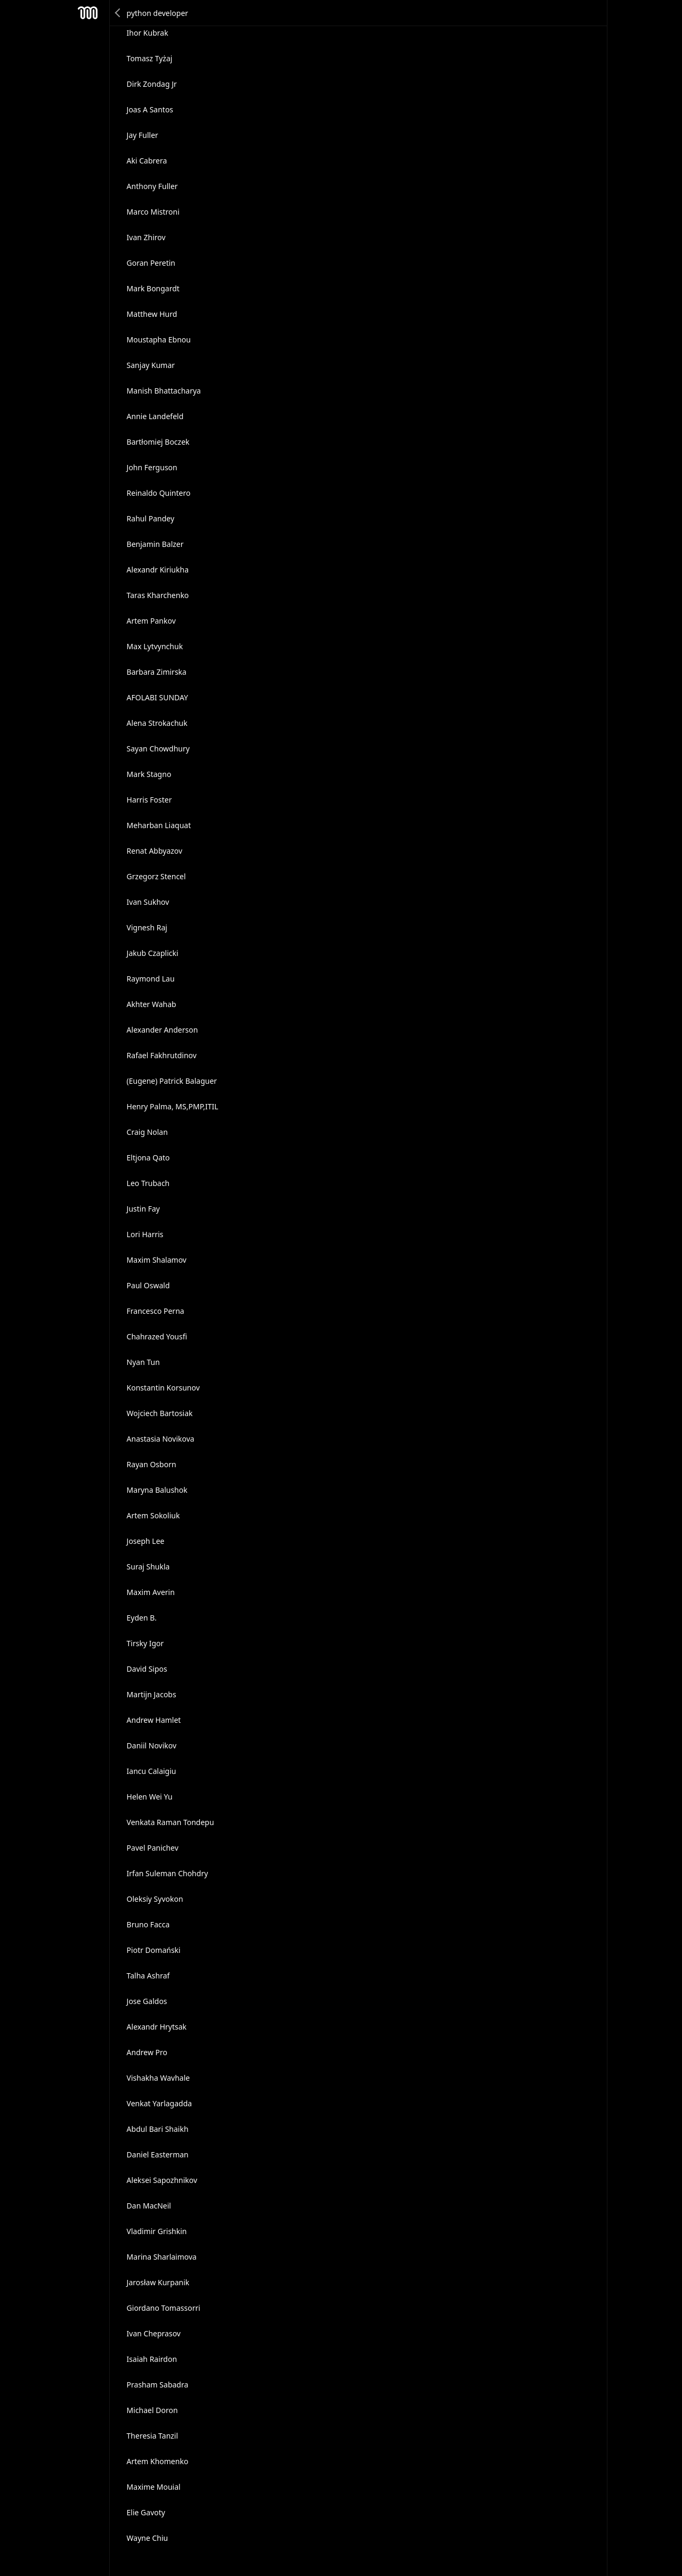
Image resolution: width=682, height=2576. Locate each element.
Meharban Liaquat (159, 825)
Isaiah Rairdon (152, 2359)
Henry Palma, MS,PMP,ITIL (172, 1106)
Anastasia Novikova (160, 1439)
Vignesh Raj (147, 927)
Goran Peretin (151, 263)
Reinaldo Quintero (159, 493)
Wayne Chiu (147, 2538)
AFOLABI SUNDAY (157, 697)
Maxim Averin (151, 1592)
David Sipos (147, 1669)
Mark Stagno (149, 774)
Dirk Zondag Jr (152, 84)
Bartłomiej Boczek (158, 442)
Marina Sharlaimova (162, 2257)
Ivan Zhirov (146, 237)
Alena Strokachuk (157, 723)
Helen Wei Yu (150, 1797)
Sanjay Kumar (151, 365)
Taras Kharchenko (158, 595)
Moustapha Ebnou (159, 339)
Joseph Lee (146, 1541)
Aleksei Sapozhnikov (162, 2180)
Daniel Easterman (158, 2154)
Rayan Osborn (151, 1464)
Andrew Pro (147, 2052)
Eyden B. (142, 1618)
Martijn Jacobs (151, 1694)
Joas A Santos (150, 109)
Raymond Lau (151, 979)
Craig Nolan (147, 1132)
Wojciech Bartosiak (160, 1413)
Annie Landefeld (155, 416)
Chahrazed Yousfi (157, 1336)
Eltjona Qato (148, 1157)
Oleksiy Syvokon (155, 1899)
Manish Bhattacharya (164, 391)
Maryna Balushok (157, 1490)
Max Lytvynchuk (155, 646)
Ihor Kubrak (147, 33)
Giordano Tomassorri (163, 2308)
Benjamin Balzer (155, 544)
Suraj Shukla (148, 1566)
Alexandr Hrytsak (157, 2027)
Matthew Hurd (152, 314)
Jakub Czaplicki (152, 953)
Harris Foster (149, 800)
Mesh (88, 12)
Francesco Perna (155, 1311)
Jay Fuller (142, 135)
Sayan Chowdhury (158, 748)
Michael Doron (152, 2410)
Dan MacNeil (149, 2206)
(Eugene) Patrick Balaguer (172, 1081)
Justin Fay (143, 1209)
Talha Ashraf (148, 1975)
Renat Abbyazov (155, 851)
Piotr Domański (154, 1950)
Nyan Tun (143, 1362)
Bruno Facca (148, 1924)
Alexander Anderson (162, 1030)
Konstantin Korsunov (163, 1388)
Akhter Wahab (151, 1004)
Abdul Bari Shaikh (158, 2129)
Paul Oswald (148, 1285)
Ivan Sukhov (148, 902)
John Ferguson (152, 467)
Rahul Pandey (150, 518)
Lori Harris (145, 1234)
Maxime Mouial (154, 2487)
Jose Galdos (147, 2001)
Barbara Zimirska (156, 672)
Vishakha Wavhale (158, 2078)
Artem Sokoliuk (153, 1515)
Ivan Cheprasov (154, 2333)
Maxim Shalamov (156, 1260)
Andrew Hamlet (154, 1720)
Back (118, 13)
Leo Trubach (148, 1183)
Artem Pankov (151, 621)
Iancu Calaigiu (151, 1771)
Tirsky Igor (145, 1643)
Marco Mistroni (153, 212)
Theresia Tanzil (152, 2436)
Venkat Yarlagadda (159, 2103)
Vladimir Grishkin (157, 2231)
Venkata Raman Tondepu (170, 1822)
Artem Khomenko (158, 2461)
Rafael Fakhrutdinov (162, 1055)
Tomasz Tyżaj (150, 58)
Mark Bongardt (153, 288)
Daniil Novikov (152, 1745)
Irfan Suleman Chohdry (167, 1873)
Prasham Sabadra (158, 2384)
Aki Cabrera (147, 161)
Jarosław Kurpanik (158, 2282)
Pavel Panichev (152, 1848)
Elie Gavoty (146, 2512)
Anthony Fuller (152, 186)
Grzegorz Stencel (156, 876)
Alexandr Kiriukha (158, 570)
